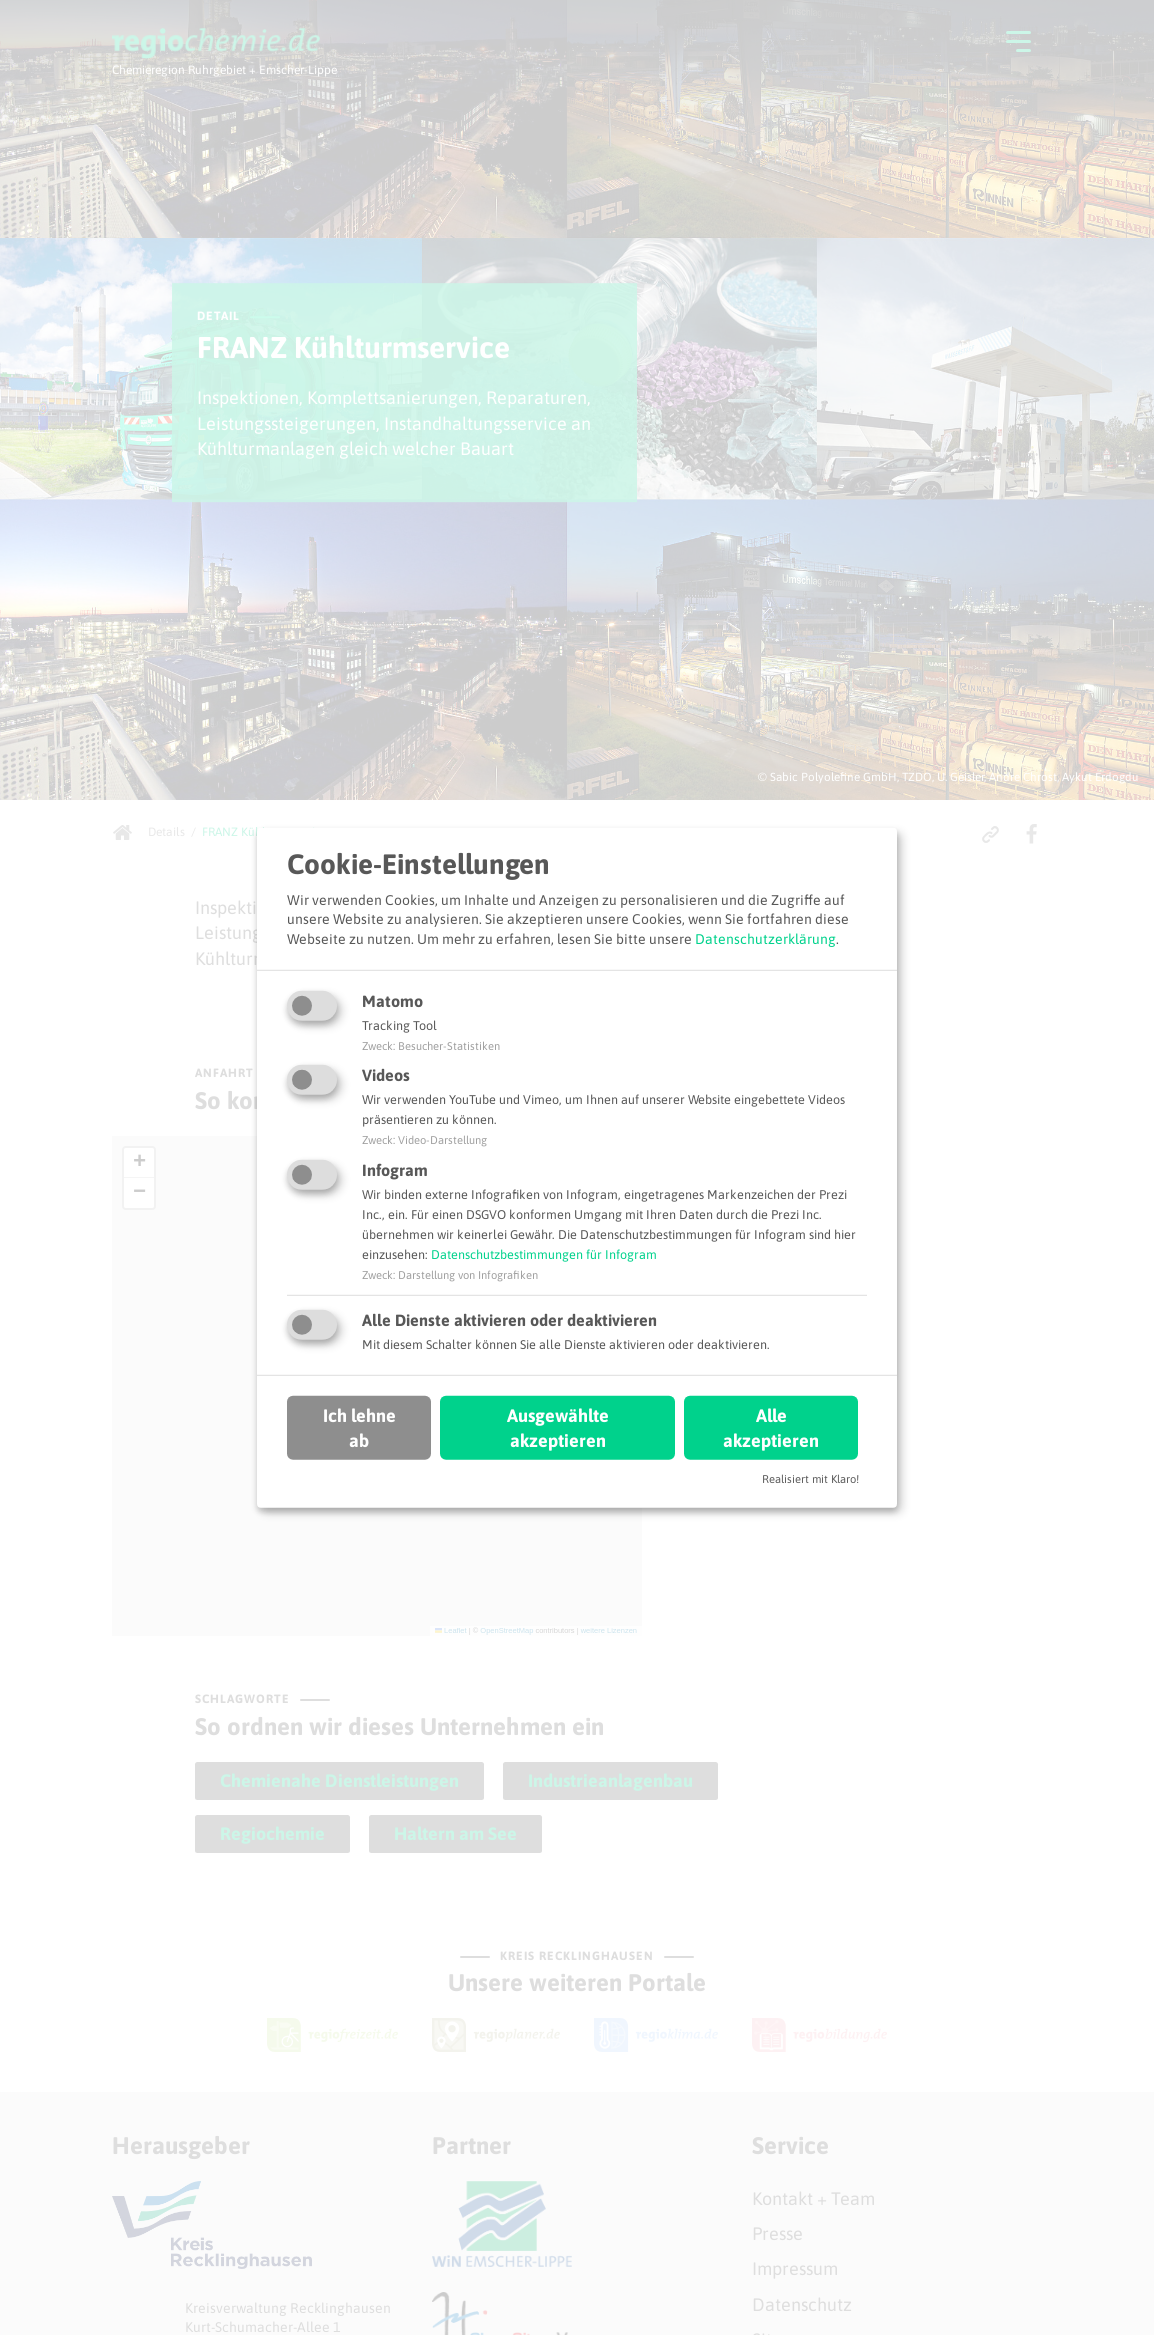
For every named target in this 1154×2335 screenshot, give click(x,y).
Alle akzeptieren (771, 1428)
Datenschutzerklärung (765, 939)
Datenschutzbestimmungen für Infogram (544, 1254)
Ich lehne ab (359, 1428)
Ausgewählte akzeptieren (558, 1428)
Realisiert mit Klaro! (810, 1479)
